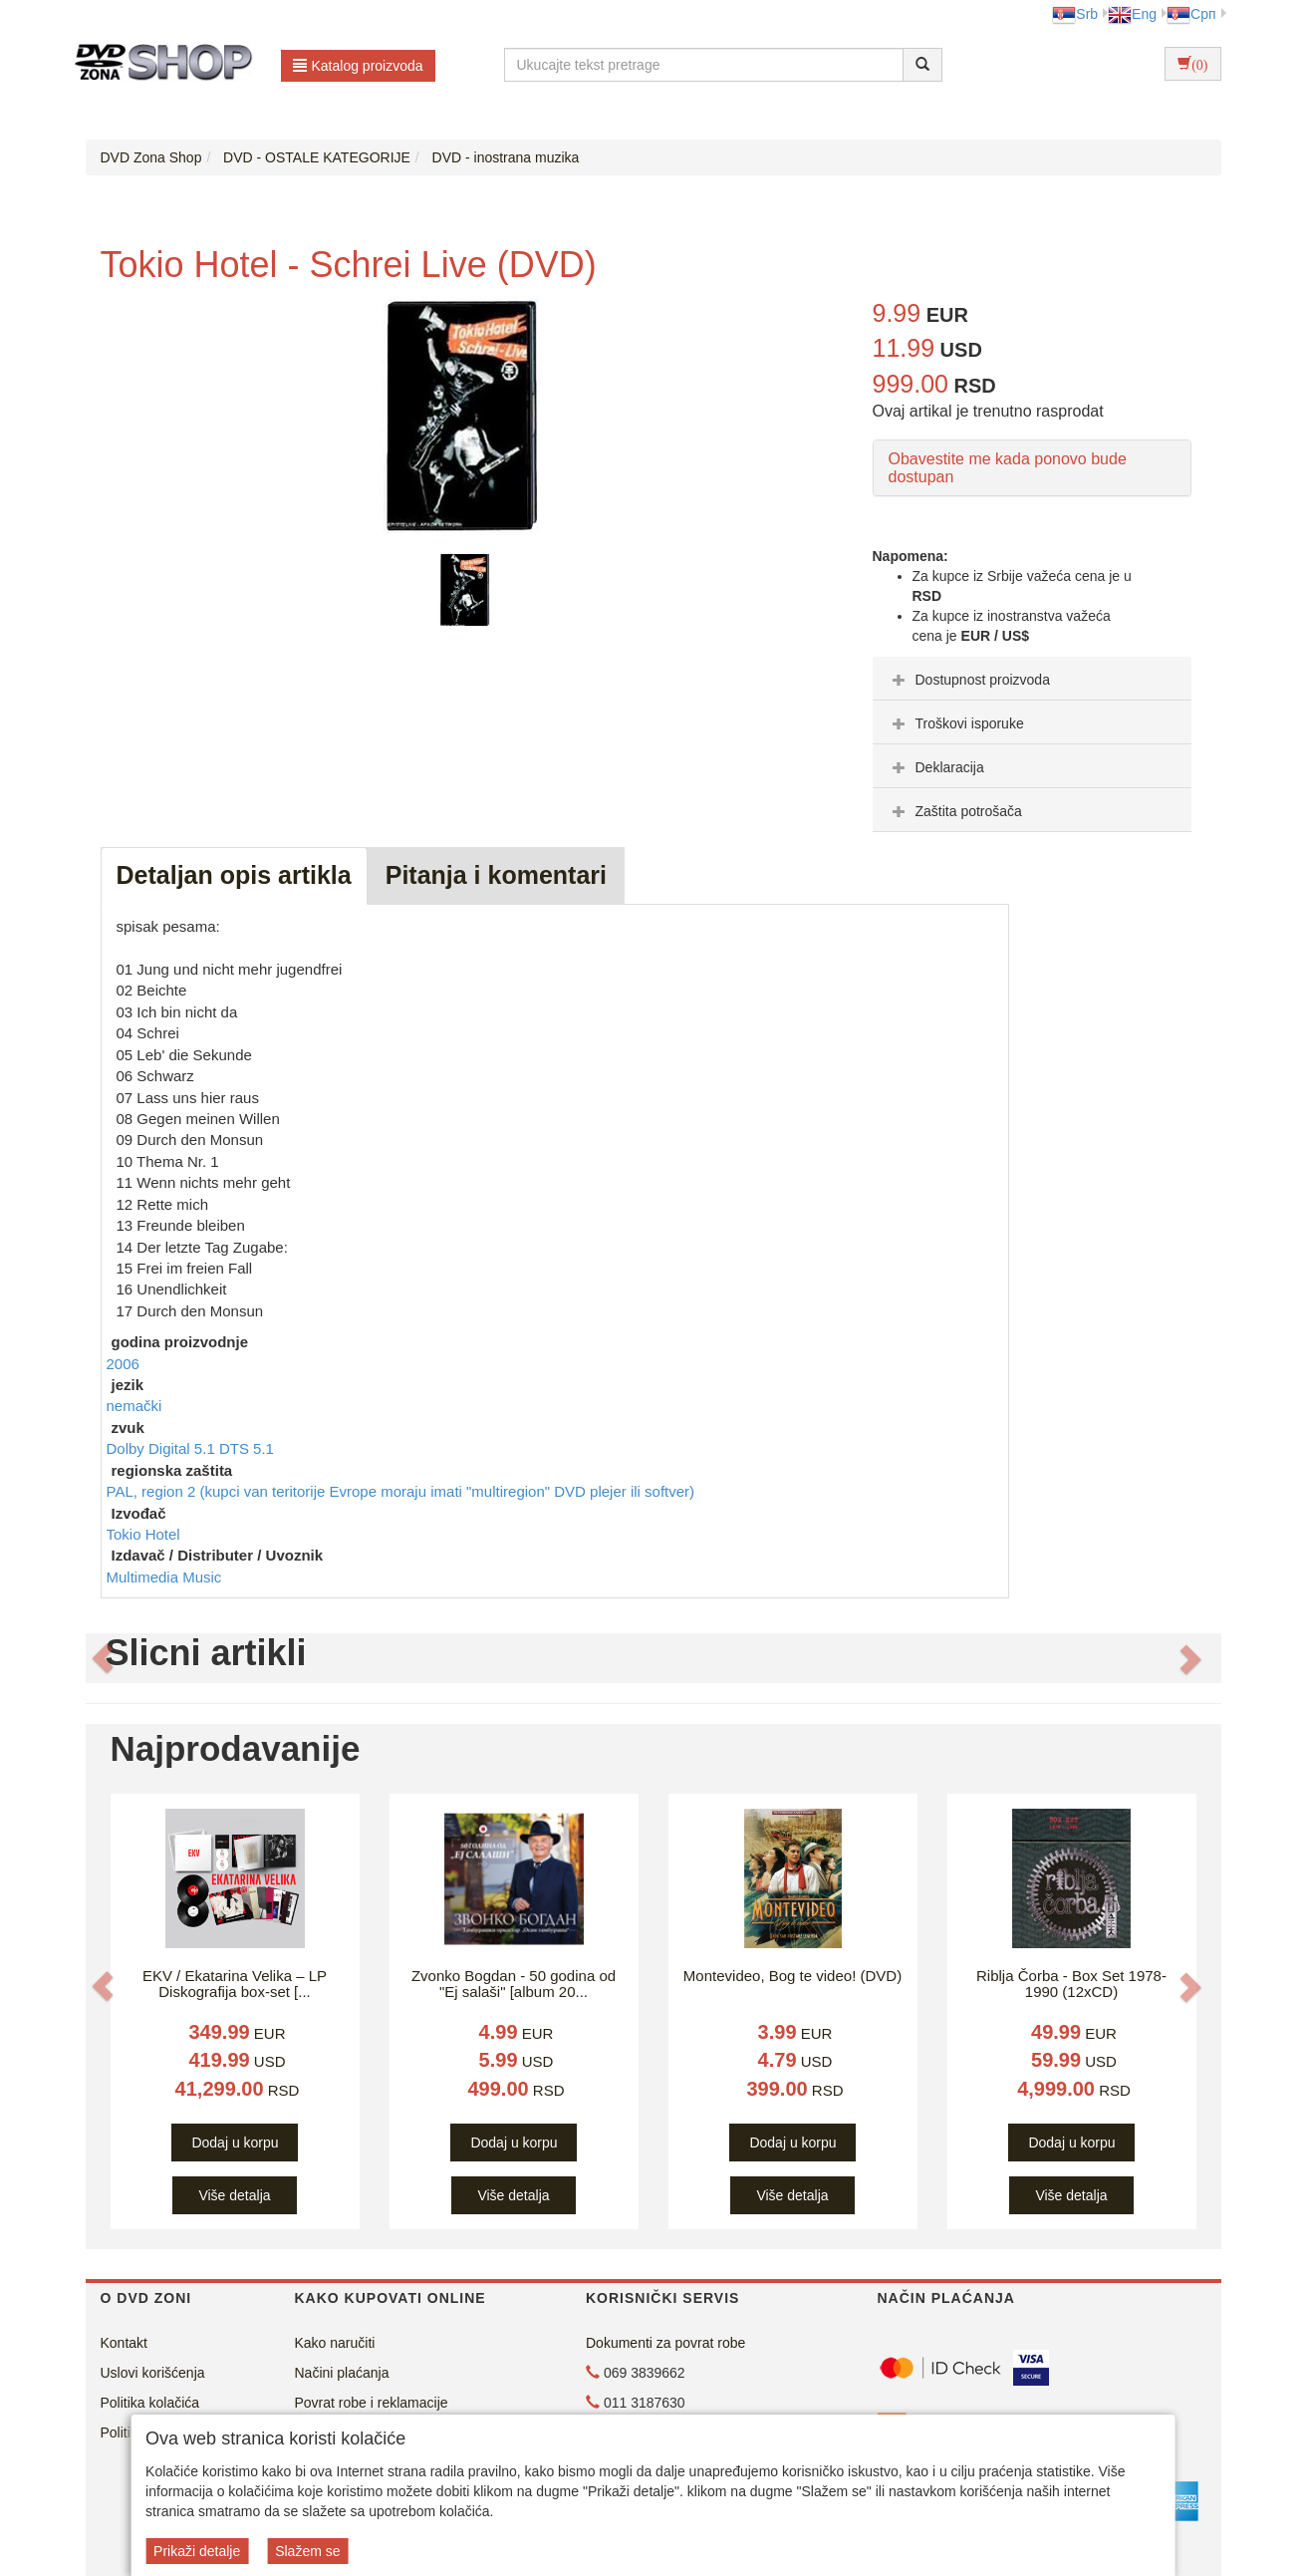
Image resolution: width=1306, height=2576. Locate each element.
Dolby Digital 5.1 (163, 1448)
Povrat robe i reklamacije (371, 2403)
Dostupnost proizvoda (969, 680)
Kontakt (124, 2343)
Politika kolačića (150, 2403)
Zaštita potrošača (955, 811)
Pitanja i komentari (496, 875)
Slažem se (307, 2551)
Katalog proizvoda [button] (358, 66)
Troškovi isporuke (956, 723)
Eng (1132, 14)
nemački (134, 1405)
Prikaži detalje (196, 2551)
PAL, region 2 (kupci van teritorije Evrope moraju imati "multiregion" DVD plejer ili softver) (401, 1491)
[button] (103, 1658)
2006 (123, 1363)
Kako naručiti (335, 2343)
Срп (1191, 14)
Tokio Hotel (143, 1534)
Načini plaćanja (342, 2373)
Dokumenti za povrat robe (665, 2343)
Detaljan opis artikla (234, 875)
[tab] (1032, 679)
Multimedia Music (164, 1577)
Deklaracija (936, 767)
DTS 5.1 (246, 1448)
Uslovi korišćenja (153, 2373)
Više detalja (234, 2195)
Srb (1075, 14)
